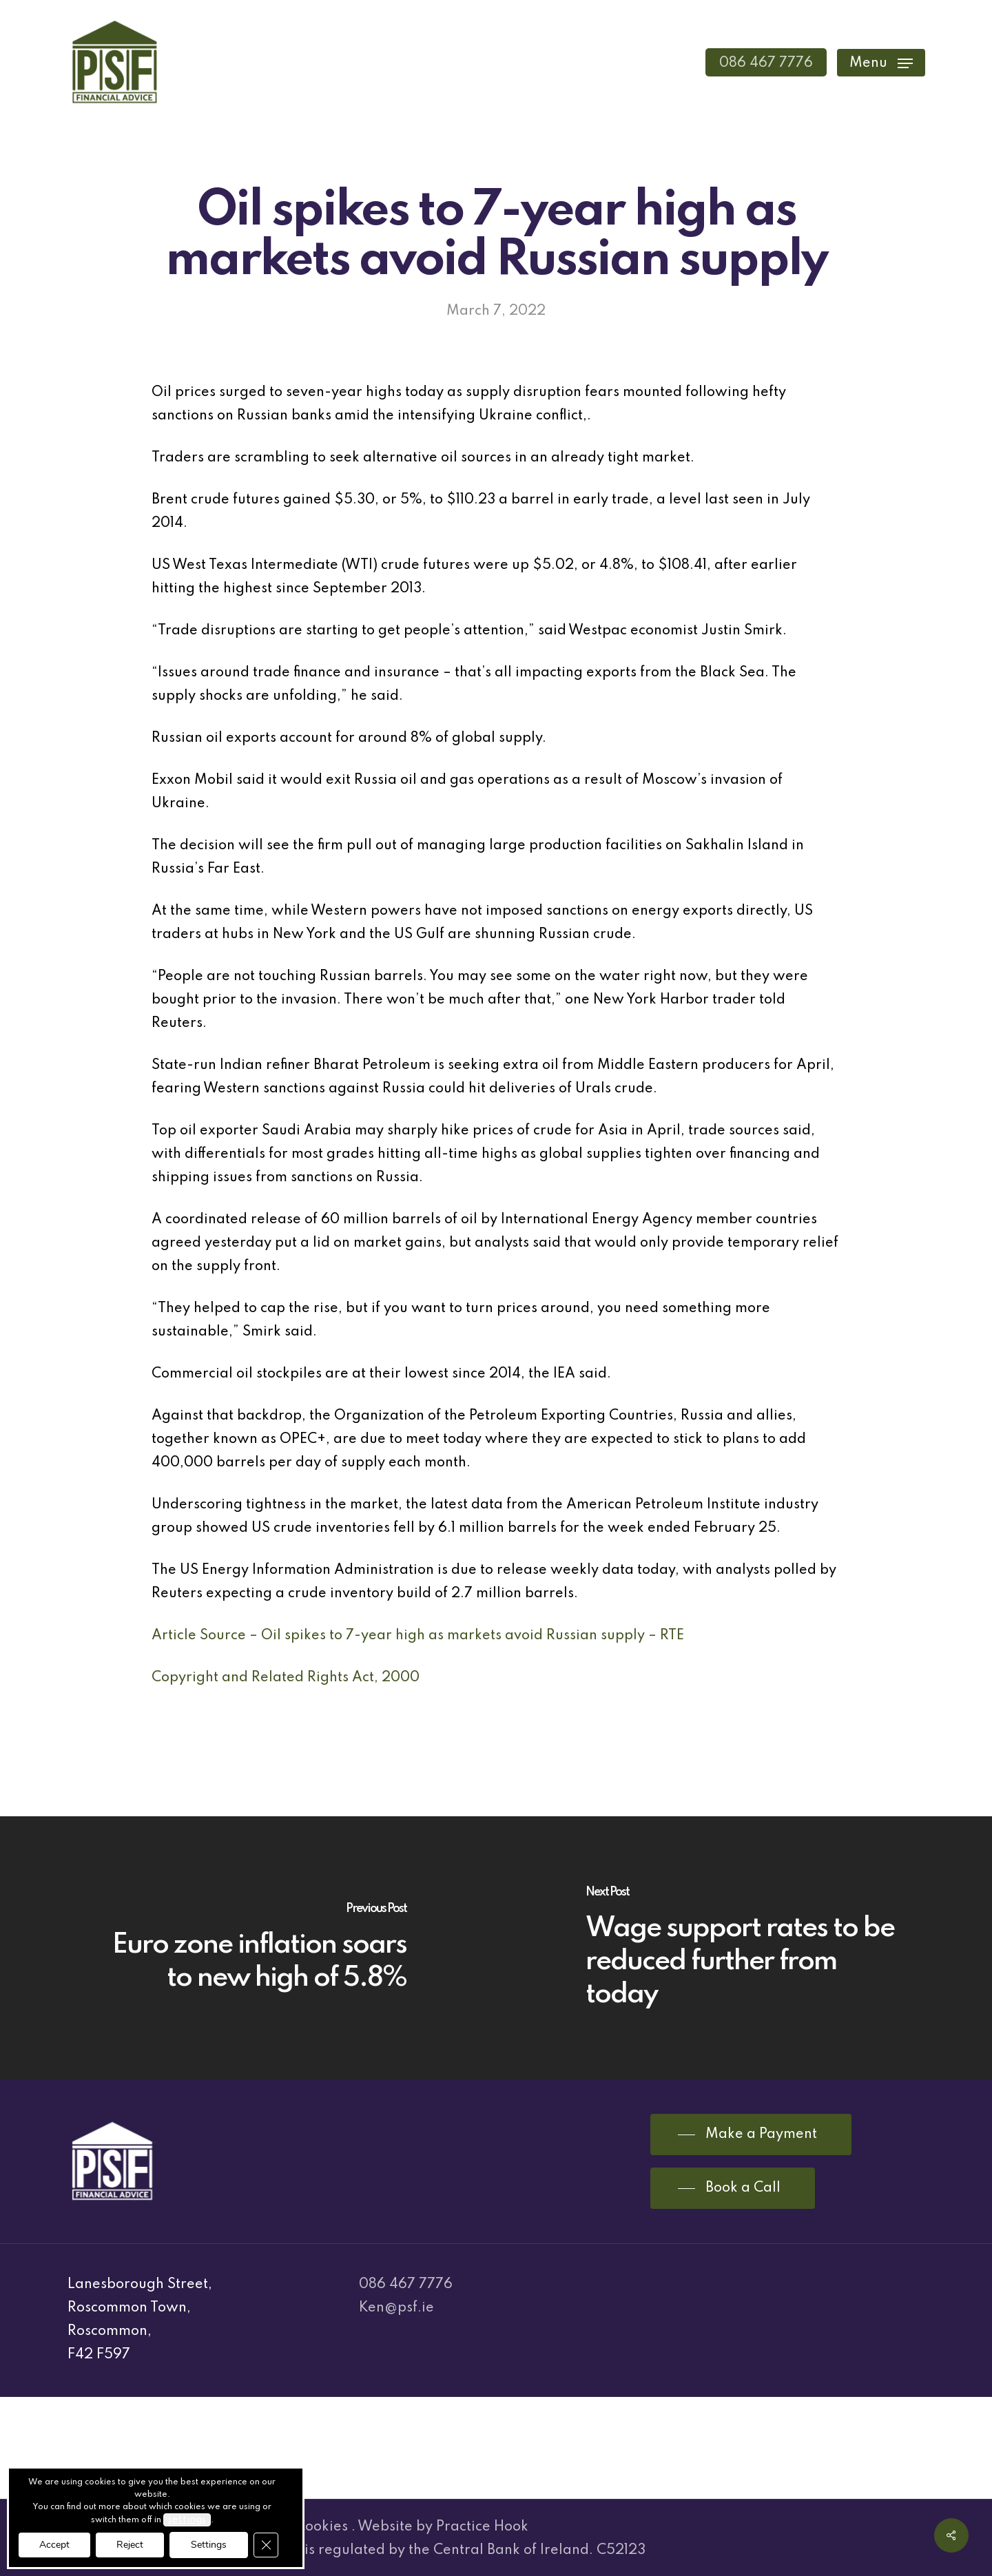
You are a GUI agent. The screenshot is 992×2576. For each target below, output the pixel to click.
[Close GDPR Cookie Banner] (266, 2545)
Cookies (322, 2527)
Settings (209, 2544)
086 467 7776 (406, 2285)
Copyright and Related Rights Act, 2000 (286, 1678)
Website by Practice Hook (443, 2527)
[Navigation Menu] (881, 62)
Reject (129, 2544)
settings (187, 2519)
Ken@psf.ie (396, 2308)
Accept (54, 2544)
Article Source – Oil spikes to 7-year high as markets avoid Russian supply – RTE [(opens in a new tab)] (418, 1636)
